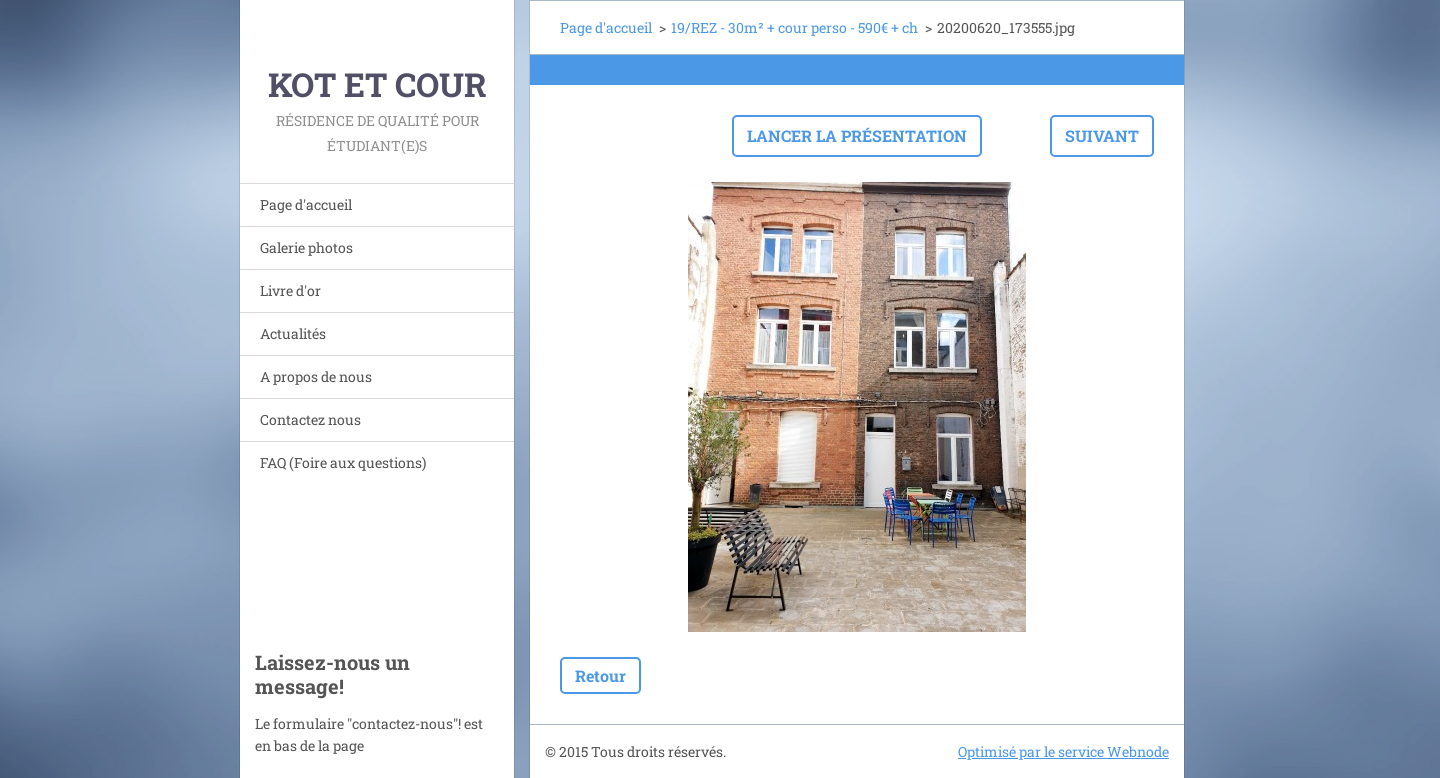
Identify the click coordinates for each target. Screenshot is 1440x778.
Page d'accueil (306, 204)
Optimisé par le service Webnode (1063, 751)
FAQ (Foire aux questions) (343, 462)
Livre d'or (290, 290)
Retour (600, 675)
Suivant (1102, 135)
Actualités (293, 333)
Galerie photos (306, 247)
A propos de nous (316, 376)
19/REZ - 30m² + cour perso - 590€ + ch (794, 27)
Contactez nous (310, 419)
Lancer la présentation (857, 135)
